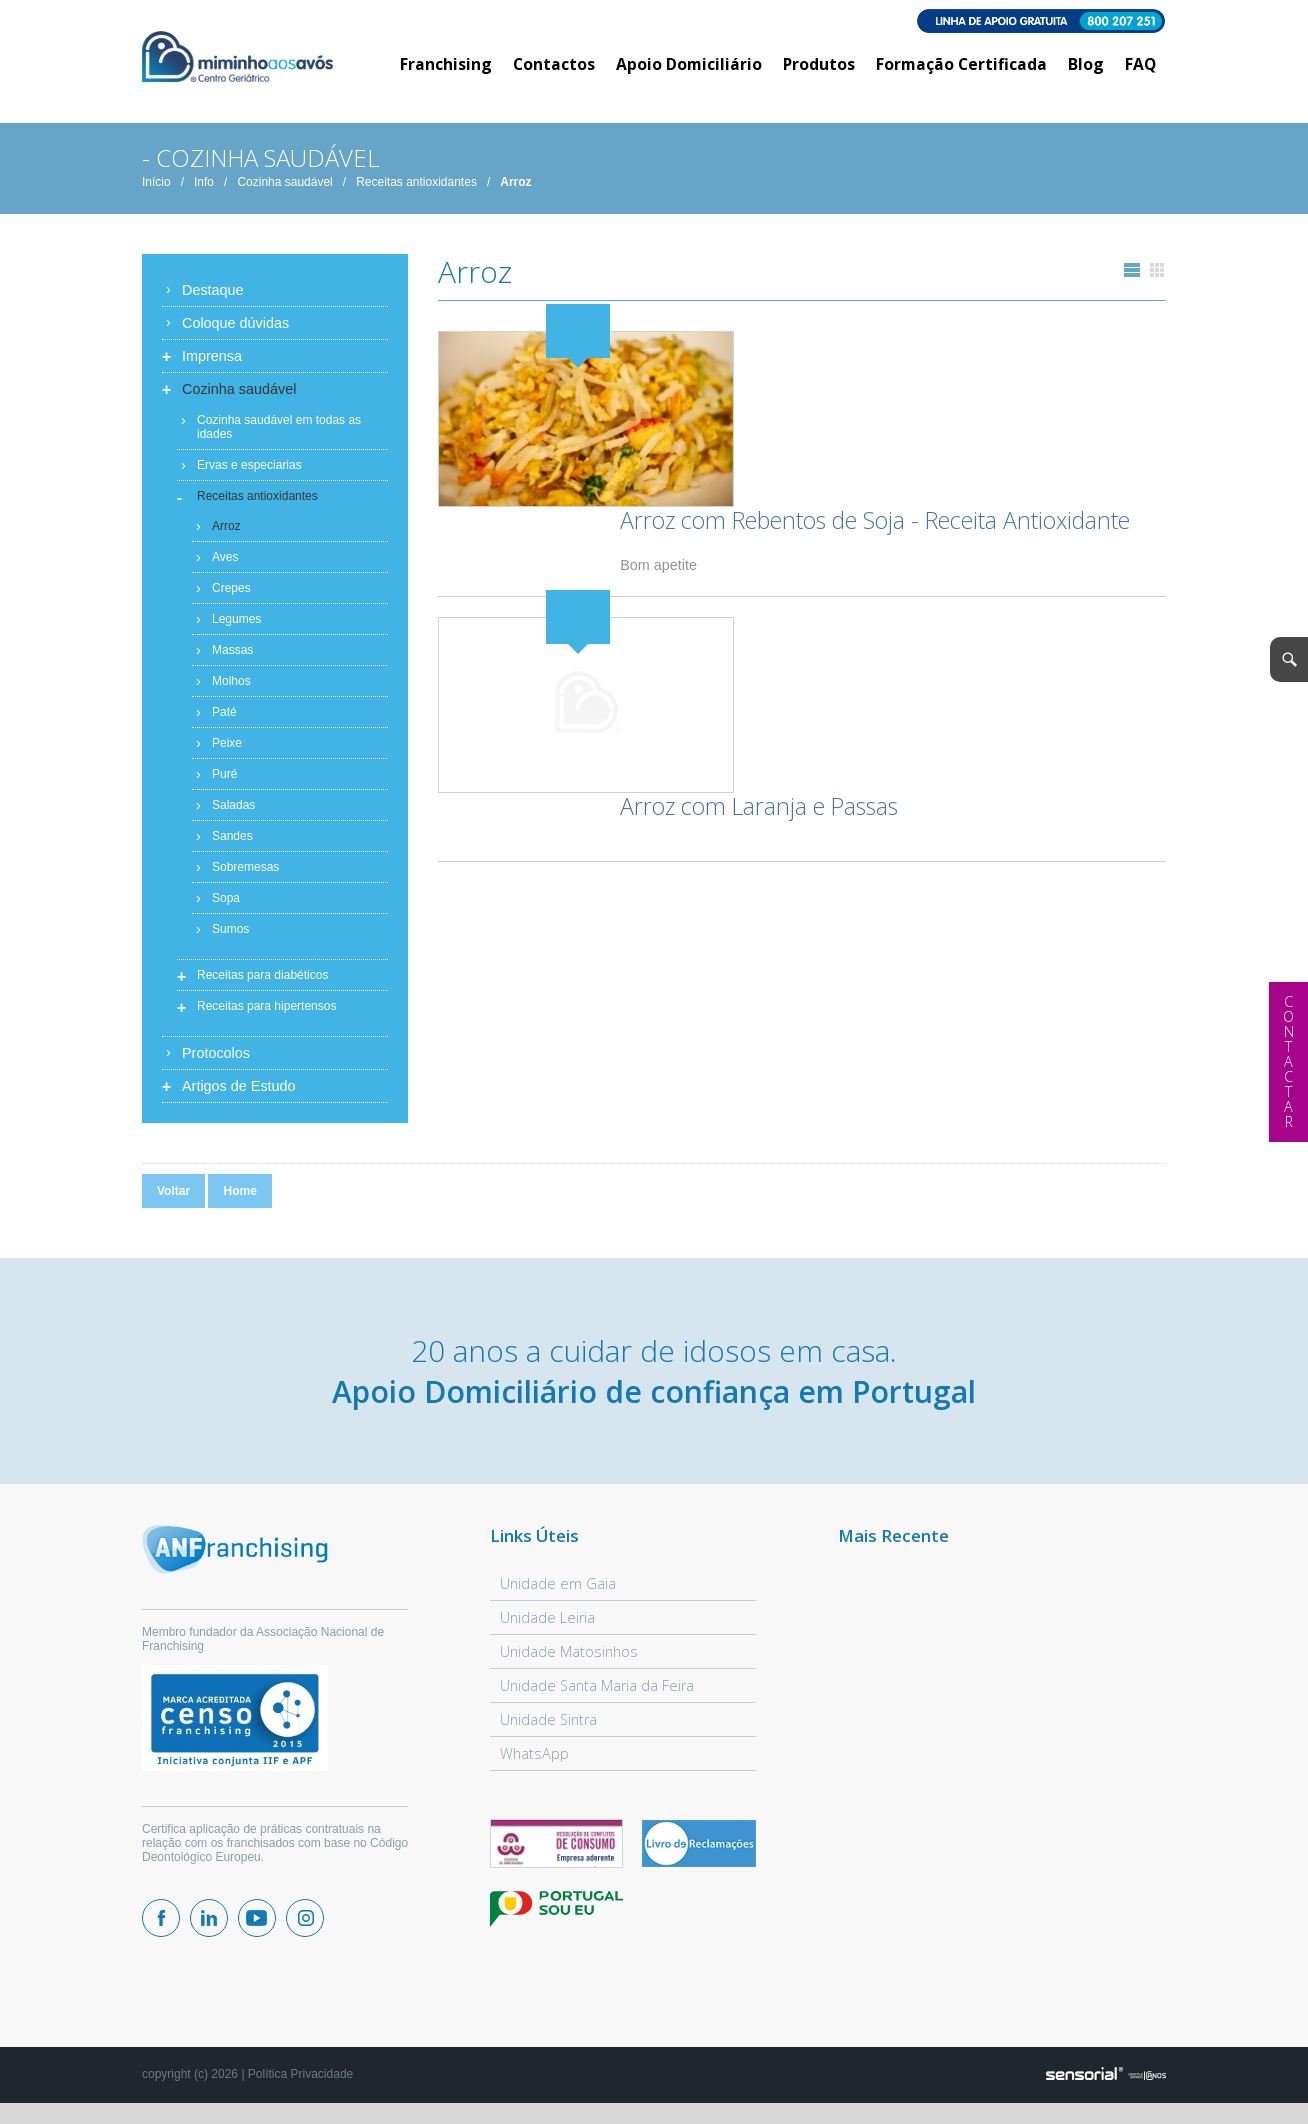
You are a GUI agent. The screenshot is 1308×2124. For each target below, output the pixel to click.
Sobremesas (245, 874)
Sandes (232, 843)
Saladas (233, 812)
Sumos (230, 936)
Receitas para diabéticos (262, 982)
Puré (224, 781)
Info (204, 189)
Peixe (227, 750)
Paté (224, 719)
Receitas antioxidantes (416, 189)
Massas (232, 657)
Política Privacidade (300, 2081)
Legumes (236, 626)
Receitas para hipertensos (266, 1013)
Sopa (226, 905)
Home (239, 1198)
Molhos (231, 688)
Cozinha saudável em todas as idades (279, 434)
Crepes (231, 595)
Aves (225, 564)
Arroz (515, 189)
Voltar (173, 1198)
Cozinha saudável (284, 189)
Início (156, 189)
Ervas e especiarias (249, 472)
